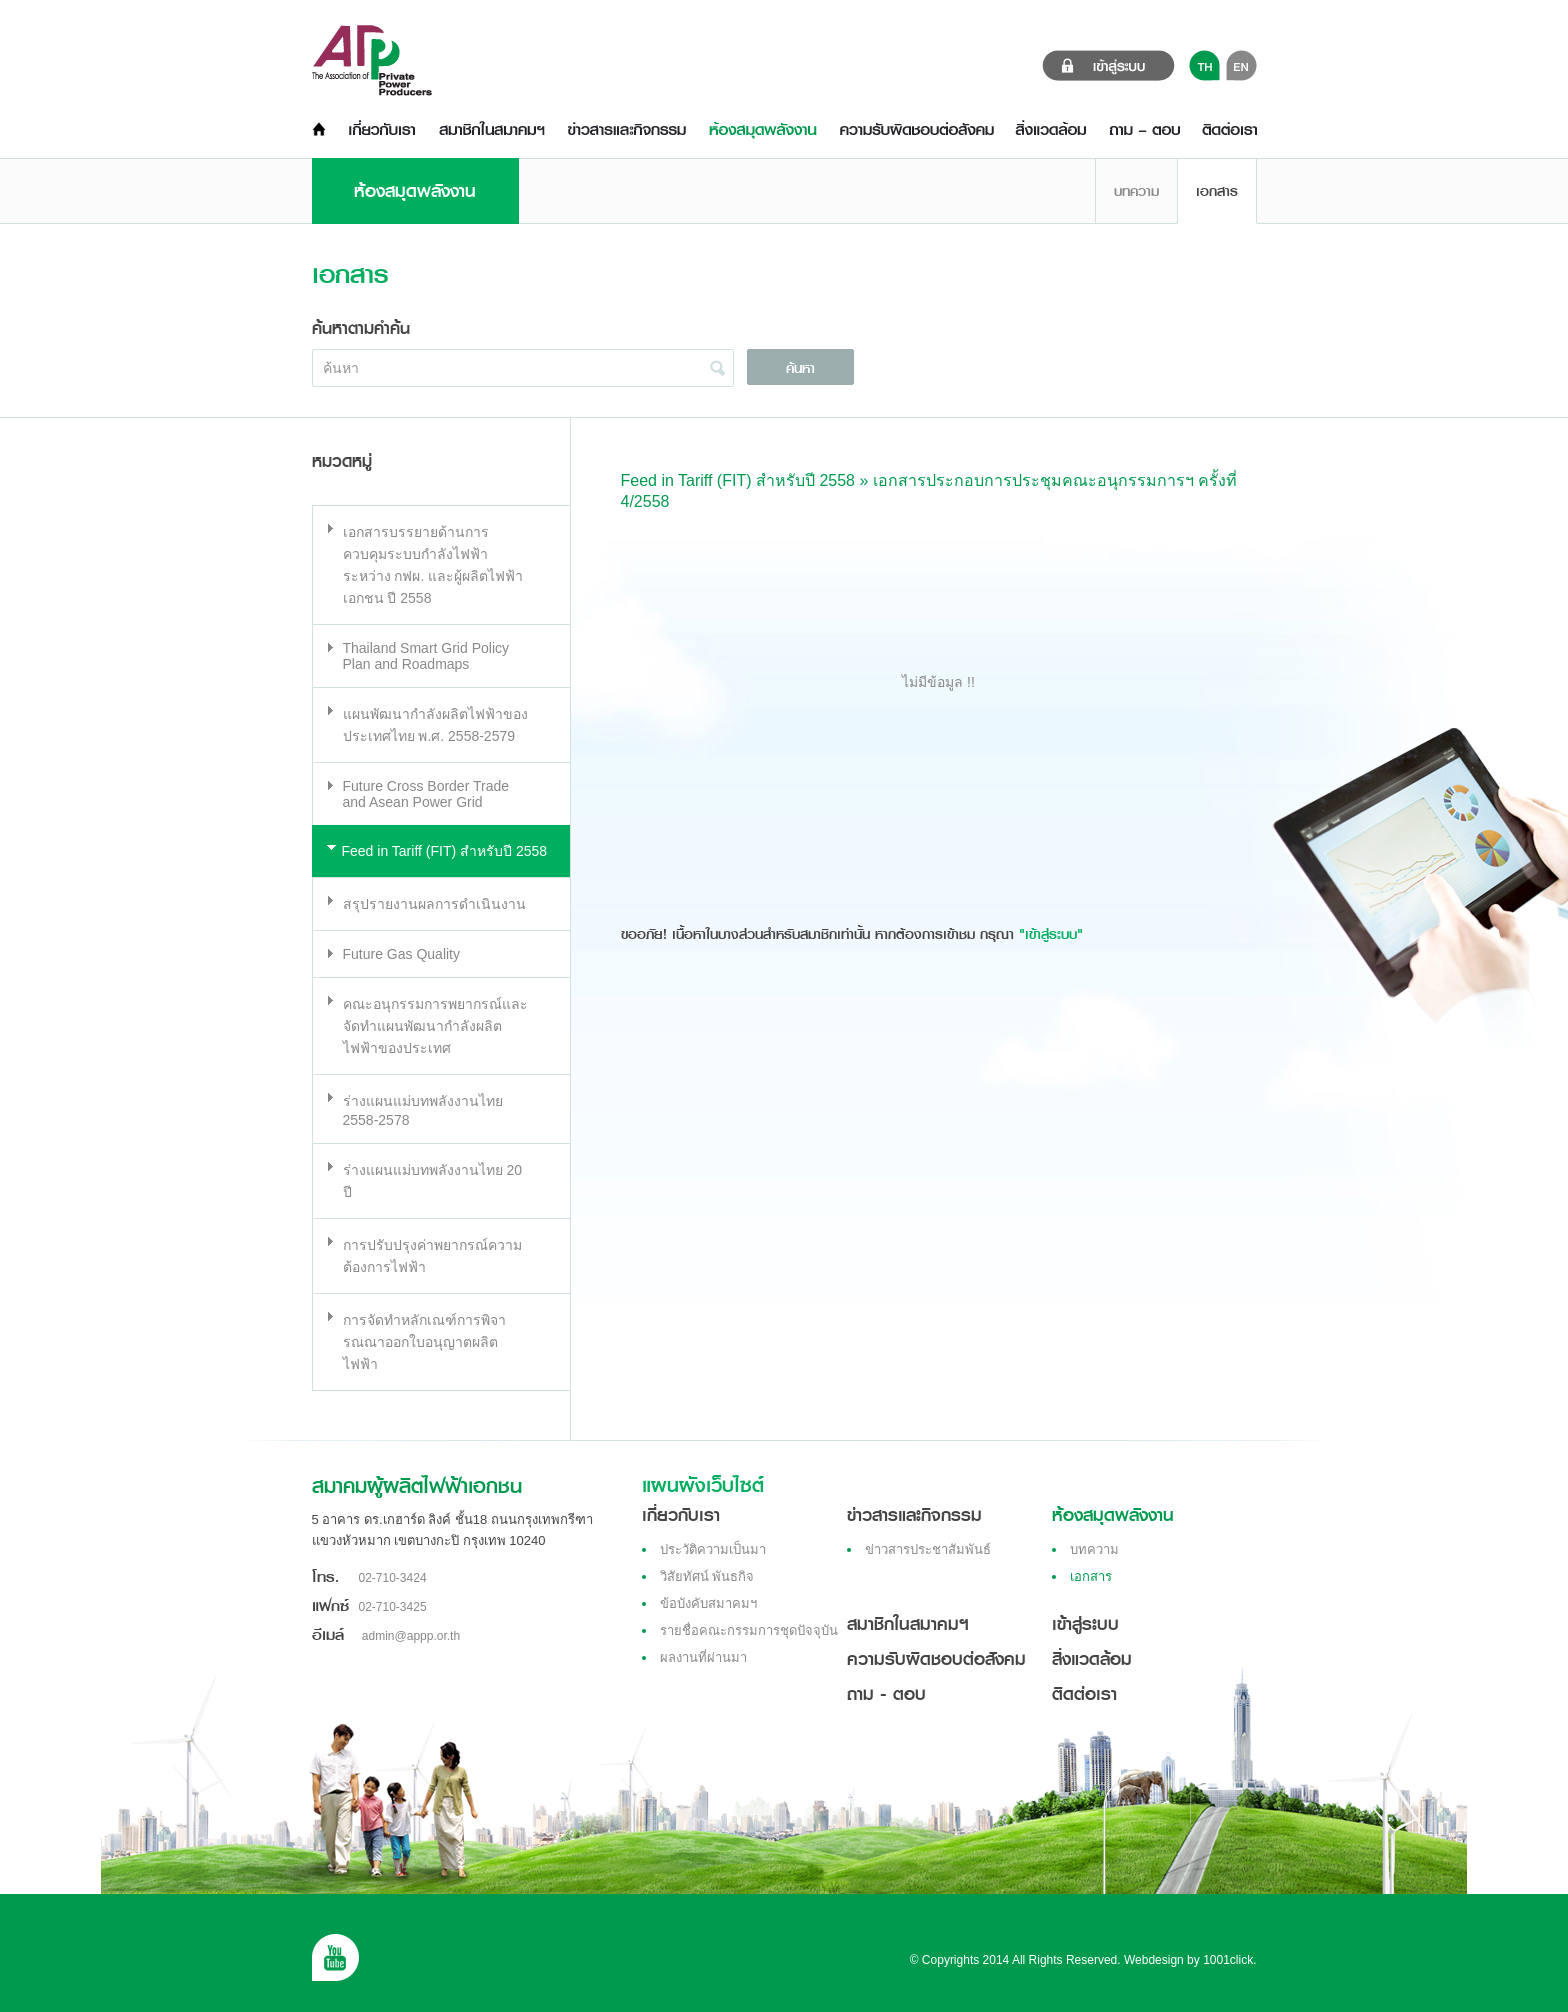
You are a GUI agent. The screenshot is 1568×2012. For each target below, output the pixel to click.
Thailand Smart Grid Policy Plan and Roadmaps (426, 656)
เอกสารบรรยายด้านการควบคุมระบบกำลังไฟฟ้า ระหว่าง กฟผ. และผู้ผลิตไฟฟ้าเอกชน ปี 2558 (433, 565)
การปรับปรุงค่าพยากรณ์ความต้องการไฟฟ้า (432, 1256)
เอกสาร (1217, 191)
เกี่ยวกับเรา (681, 1515)
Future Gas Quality (402, 954)
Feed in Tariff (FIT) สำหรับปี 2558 (445, 851)
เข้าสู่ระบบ (1085, 1624)
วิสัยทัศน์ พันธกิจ (707, 1576)
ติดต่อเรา (1084, 1694)
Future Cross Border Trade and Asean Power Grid (426, 794)
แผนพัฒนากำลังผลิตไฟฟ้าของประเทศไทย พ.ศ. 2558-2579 (435, 725)
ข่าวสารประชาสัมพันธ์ (928, 1549)
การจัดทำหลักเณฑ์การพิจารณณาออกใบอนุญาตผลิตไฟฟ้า (424, 1342)
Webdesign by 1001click (1188, 1960)
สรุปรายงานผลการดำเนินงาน (434, 904)
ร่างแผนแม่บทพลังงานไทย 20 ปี (432, 1181)
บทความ (1136, 191)
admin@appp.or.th (411, 1636)
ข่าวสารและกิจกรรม (914, 1515)
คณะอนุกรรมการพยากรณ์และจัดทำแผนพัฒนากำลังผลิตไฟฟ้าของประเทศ (435, 1026)
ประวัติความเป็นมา (713, 1549)
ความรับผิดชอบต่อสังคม (936, 1659)
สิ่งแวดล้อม (1092, 1659)
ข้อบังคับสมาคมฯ (708, 1603)
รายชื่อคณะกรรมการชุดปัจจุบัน (749, 1630)
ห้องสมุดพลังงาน (1113, 1515)
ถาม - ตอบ (886, 1694)
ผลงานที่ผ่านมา (703, 1657)
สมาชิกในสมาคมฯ (908, 1624)
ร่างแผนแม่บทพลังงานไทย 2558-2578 (423, 1110)
